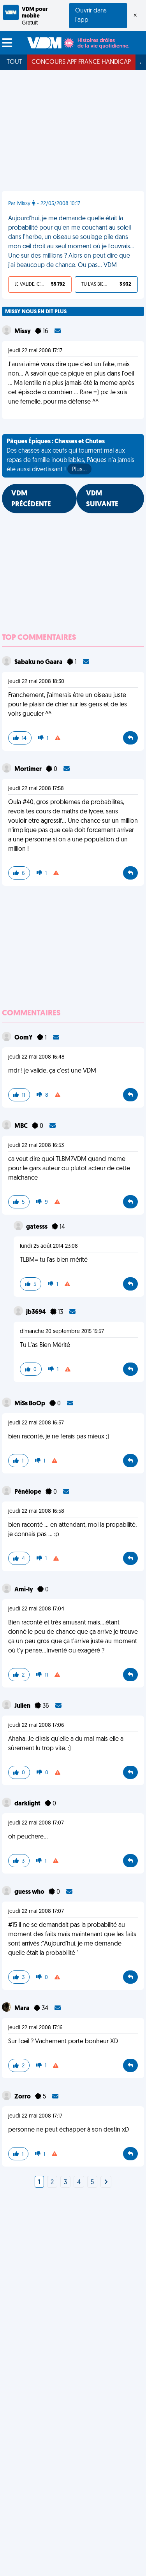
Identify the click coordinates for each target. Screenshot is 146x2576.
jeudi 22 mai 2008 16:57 (36, 1423)
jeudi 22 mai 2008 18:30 (36, 682)
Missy (23, 331)
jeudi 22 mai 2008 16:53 (36, 1145)
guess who (30, 1892)
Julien (23, 1706)
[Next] (106, 2182)
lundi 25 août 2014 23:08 (49, 1246)
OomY (24, 1038)
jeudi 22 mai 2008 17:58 (36, 789)
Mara (22, 2008)
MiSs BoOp (30, 1404)
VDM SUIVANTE (102, 499)
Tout (14, 62)
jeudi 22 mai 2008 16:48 (36, 1057)
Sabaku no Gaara (39, 662)
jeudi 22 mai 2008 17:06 (36, 1725)
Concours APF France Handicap (81, 62)
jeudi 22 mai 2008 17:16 (35, 2028)
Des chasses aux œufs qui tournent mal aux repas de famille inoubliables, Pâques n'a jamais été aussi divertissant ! (70, 456)
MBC (21, 1126)
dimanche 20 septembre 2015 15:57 (62, 1332)
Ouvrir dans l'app (91, 15)
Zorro (23, 2097)
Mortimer (28, 769)
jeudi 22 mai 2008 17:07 (36, 1823)
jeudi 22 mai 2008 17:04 (36, 1609)
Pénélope (28, 1492)
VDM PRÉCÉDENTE (31, 499)
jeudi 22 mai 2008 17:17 (35, 351)
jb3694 (36, 1312)
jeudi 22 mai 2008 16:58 (36, 1511)
